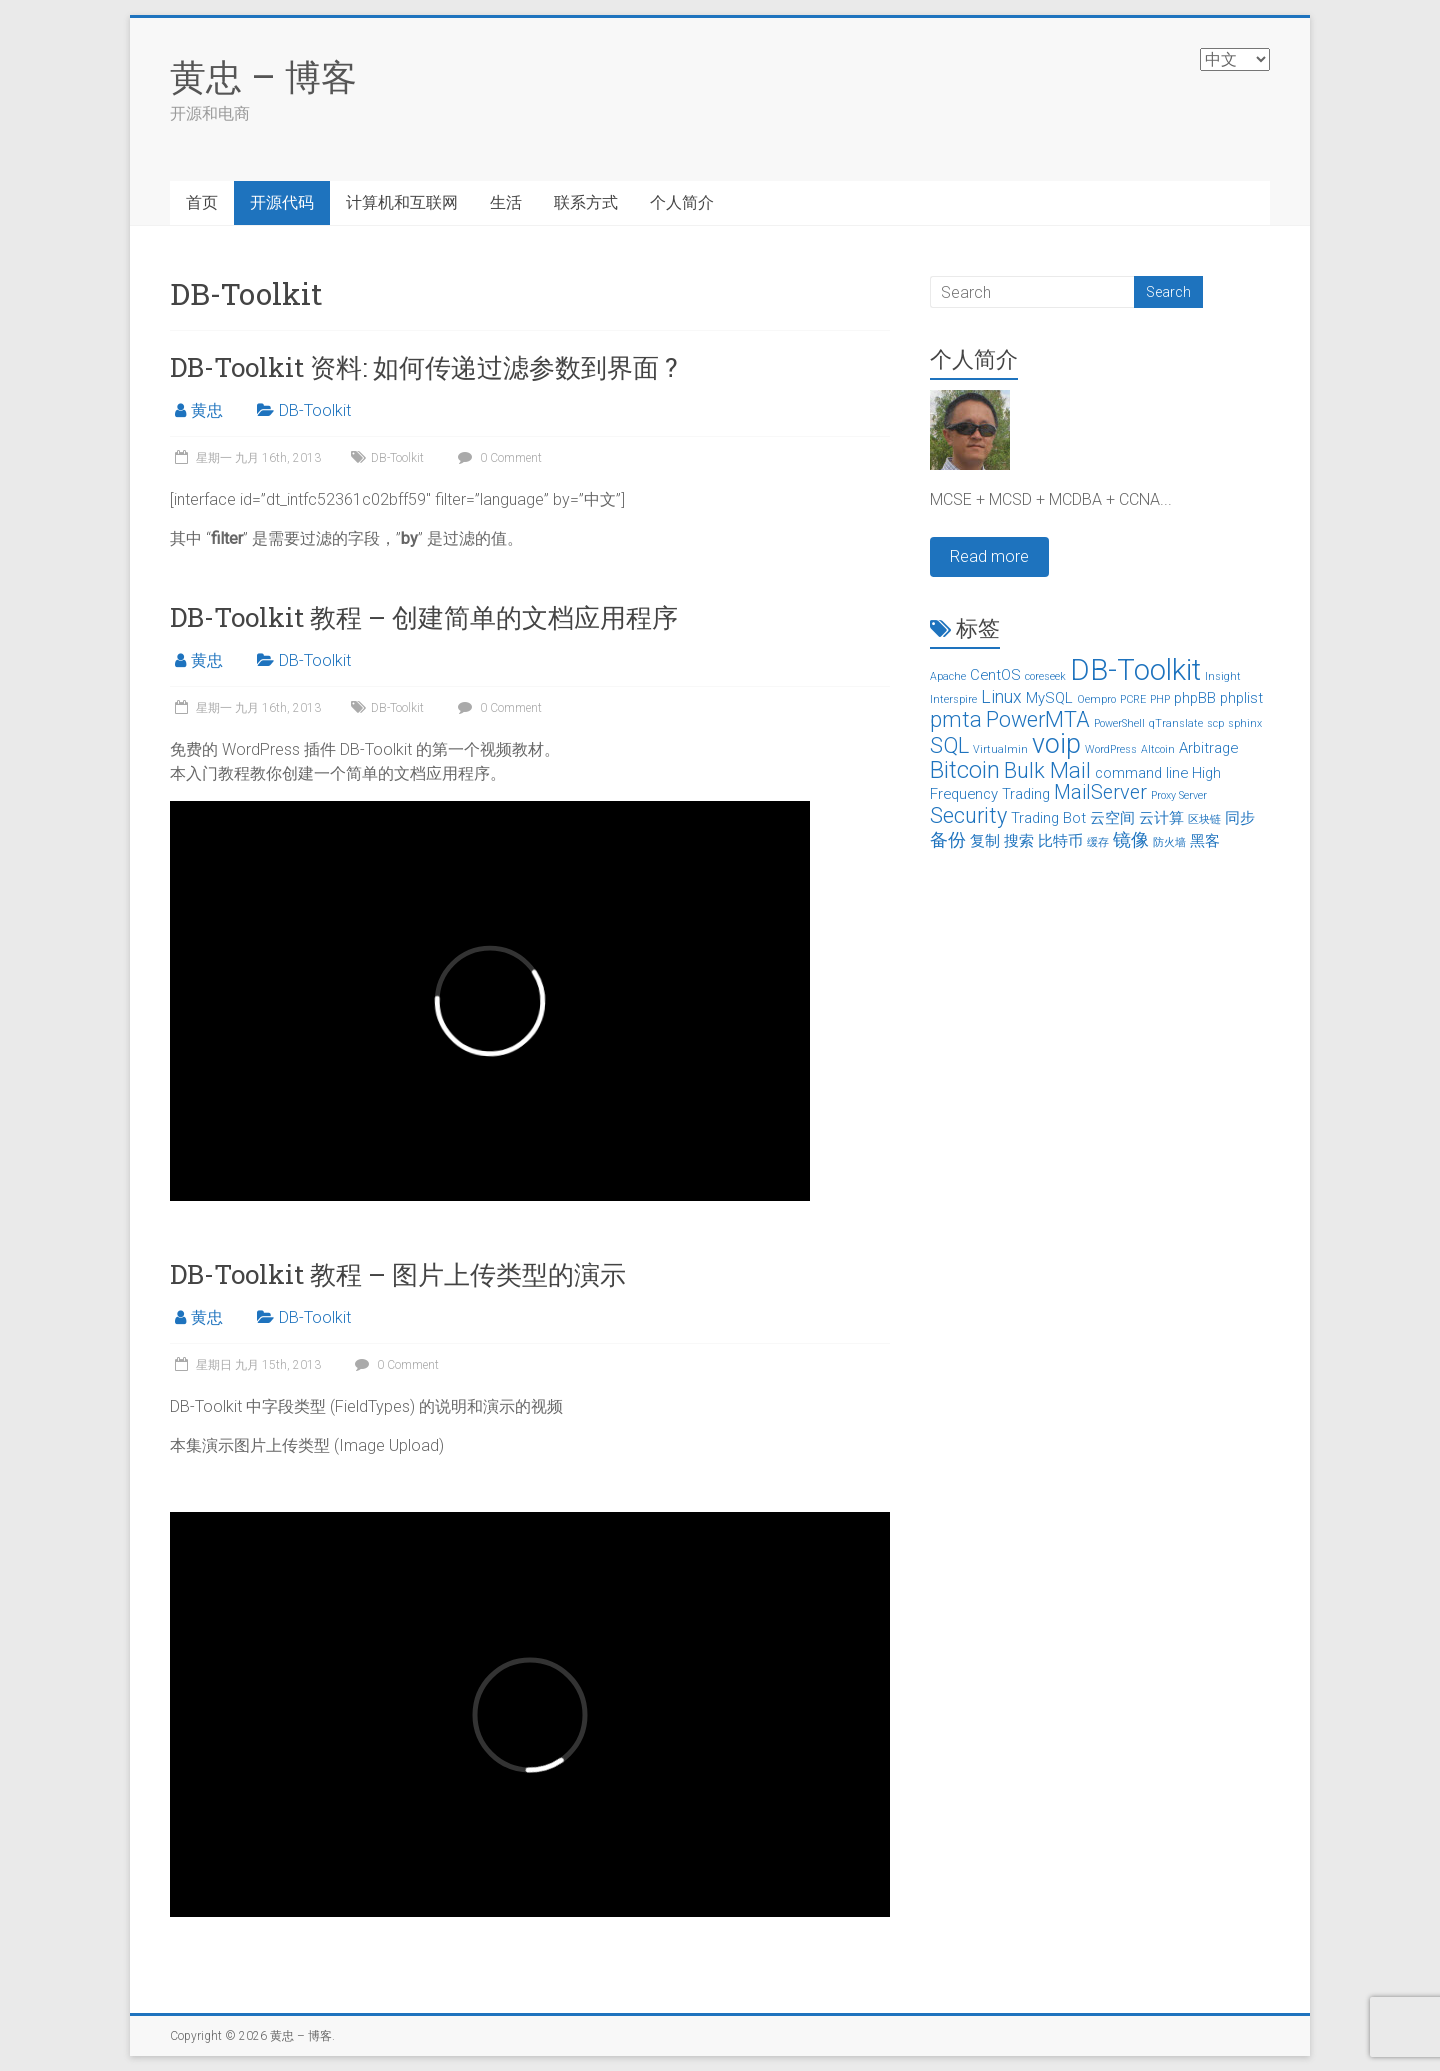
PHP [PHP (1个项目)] (1160, 699)
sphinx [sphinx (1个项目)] (1245, 723)
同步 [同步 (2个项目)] (1240, 818)
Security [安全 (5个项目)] (968, 815)
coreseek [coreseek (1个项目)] (1045, 676)
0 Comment (497, 458)
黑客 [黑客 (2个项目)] (1205, 841)
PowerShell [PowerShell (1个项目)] (1119, 723)
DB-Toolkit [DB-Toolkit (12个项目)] (1135, 670)
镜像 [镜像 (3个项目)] (1131, 840)
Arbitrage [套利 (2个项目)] (1208, 748)
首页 (202, 202)
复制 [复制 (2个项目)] (985, 841)
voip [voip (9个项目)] (1056, 744)
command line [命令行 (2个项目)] (1141, 773)
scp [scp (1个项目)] (1215, 723)
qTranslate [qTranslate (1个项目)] (1176, 723)
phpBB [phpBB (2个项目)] (1195, 698)
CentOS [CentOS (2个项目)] (995, 675)
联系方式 (586, 202)
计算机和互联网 (402, 202)
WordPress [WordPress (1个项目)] (1111, 749)
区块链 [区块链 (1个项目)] (1204, 819)
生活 (506, 202)
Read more (989, 556)
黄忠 (207, 410)
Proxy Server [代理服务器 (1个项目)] (1179, 795)
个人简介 (682, 202)
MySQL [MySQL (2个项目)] (1049, 698)
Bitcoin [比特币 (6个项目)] (965, 770)
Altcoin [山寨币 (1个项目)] (1158, 749)
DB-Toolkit (315, 410)
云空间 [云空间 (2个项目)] (1112, 818)
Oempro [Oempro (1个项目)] (1096, 699)
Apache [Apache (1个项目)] (948, 676)
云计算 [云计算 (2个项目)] (1161, 818)
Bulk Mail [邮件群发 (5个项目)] (1047, 770)
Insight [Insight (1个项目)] (1223, 676)
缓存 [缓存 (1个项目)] (1098, 842)
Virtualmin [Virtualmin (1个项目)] (1000, 749)
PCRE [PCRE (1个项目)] (1133, 699)
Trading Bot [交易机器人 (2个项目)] (1048, 818)
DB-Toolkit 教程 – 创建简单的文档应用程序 (424, 617)
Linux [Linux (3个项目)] (1001, 697)
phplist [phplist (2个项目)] (1241, 698)
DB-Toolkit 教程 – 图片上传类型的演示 (398, 1274)
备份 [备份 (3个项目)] (948, 840)
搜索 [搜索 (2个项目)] (1019, 841)
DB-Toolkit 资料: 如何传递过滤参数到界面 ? (423, 367)
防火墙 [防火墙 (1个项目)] (1169, 842)
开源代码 (282, 202)
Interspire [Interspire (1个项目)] (953, 699)
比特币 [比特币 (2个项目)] (1060, 841)
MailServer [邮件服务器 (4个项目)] (1100, 792)
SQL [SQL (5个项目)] (949, 745)
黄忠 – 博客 (263, 76)
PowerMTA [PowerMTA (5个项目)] (1038, 719)
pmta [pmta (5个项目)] (956, 719)
